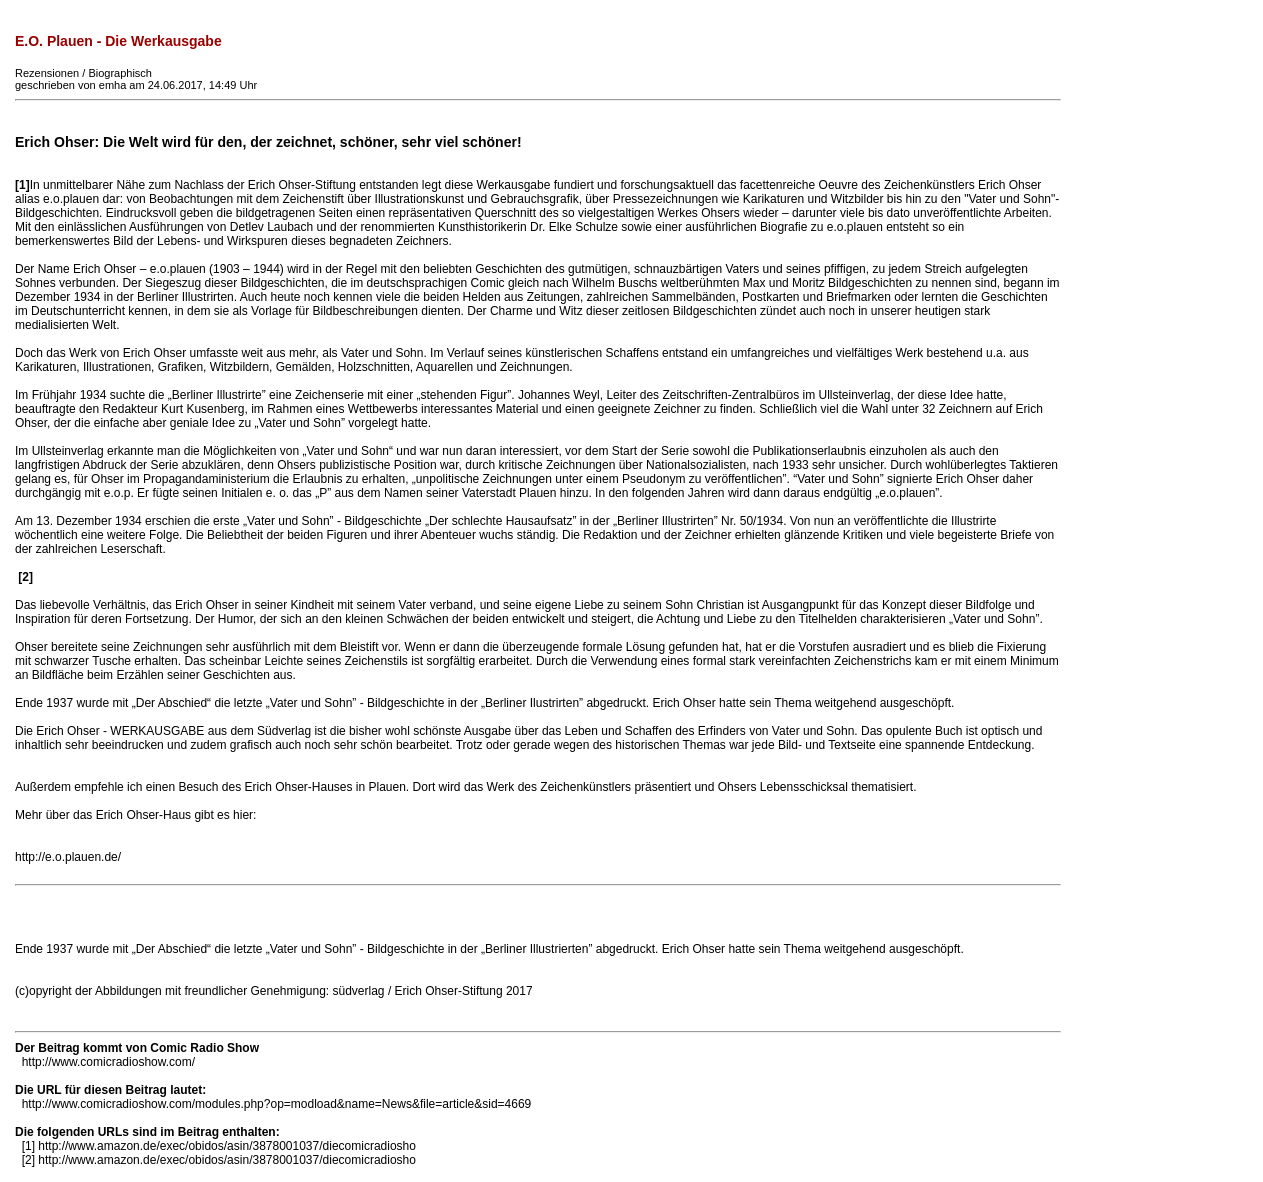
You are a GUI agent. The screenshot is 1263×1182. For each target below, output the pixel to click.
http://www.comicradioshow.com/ (108, 1062)
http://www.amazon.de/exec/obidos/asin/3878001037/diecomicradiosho (227, 1146)
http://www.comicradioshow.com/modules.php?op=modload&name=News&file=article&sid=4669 (277, 1104)
